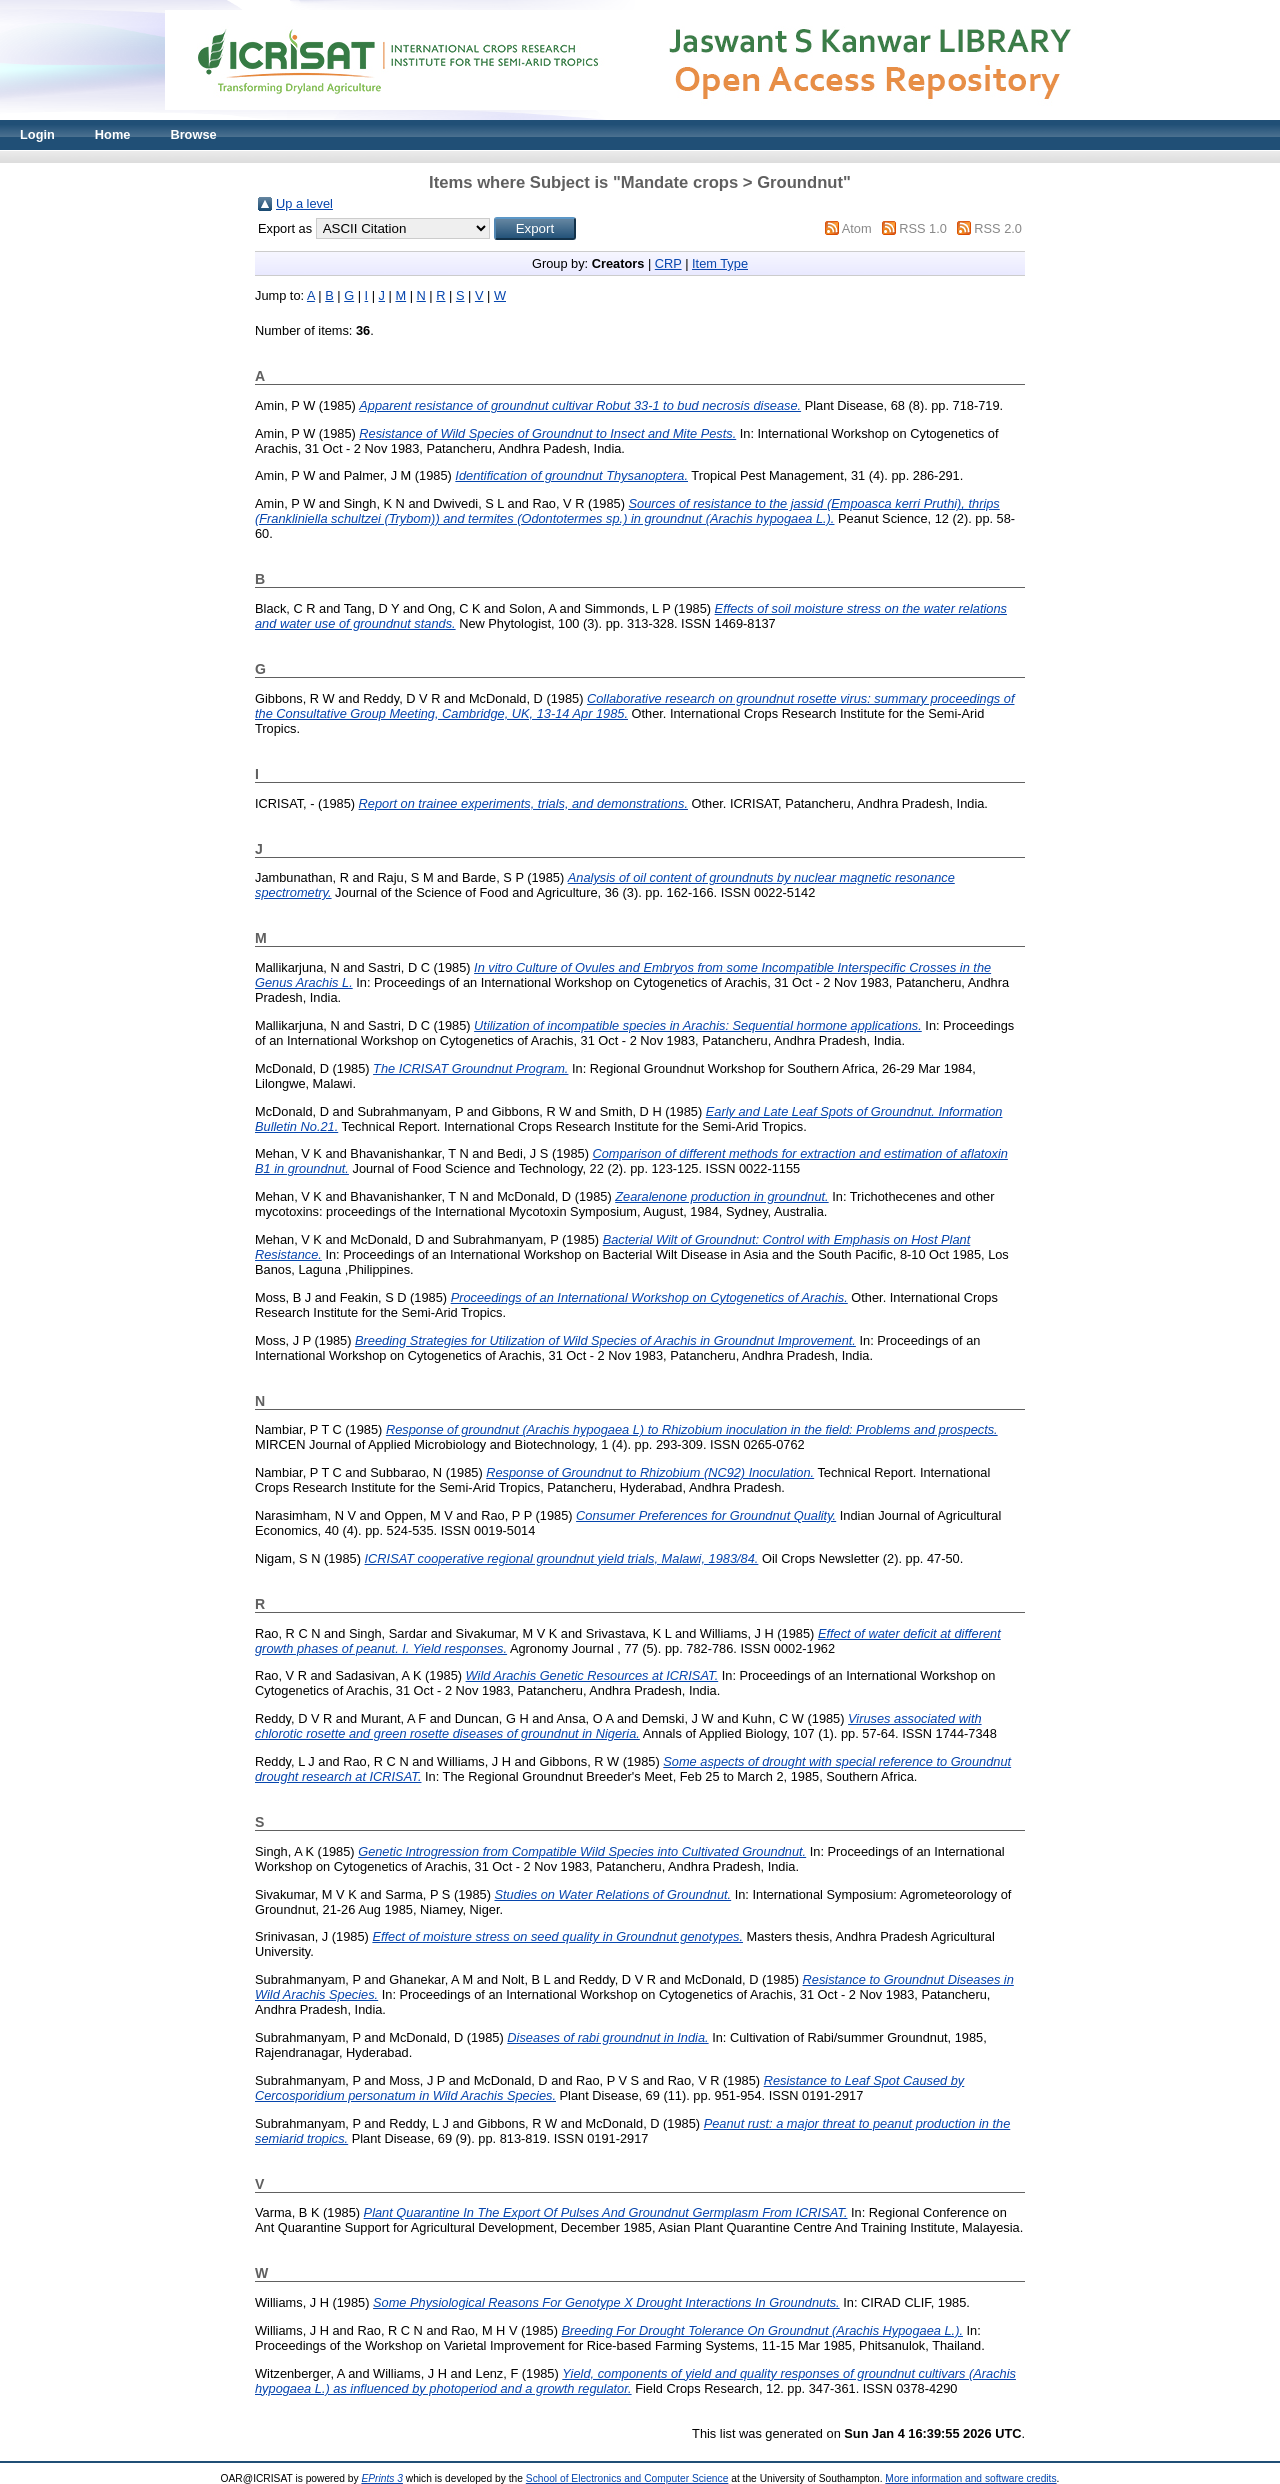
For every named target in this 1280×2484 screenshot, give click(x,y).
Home (113, 134)
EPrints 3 (382, 2478)
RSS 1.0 (923, 228)
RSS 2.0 (998, 228)
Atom (857, 228)
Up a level (304, 203)
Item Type (720, 263)
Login (37, 134)
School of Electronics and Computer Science (627, 2478)
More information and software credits (970, 2478)
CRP (668, 263)
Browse (193, 134)
